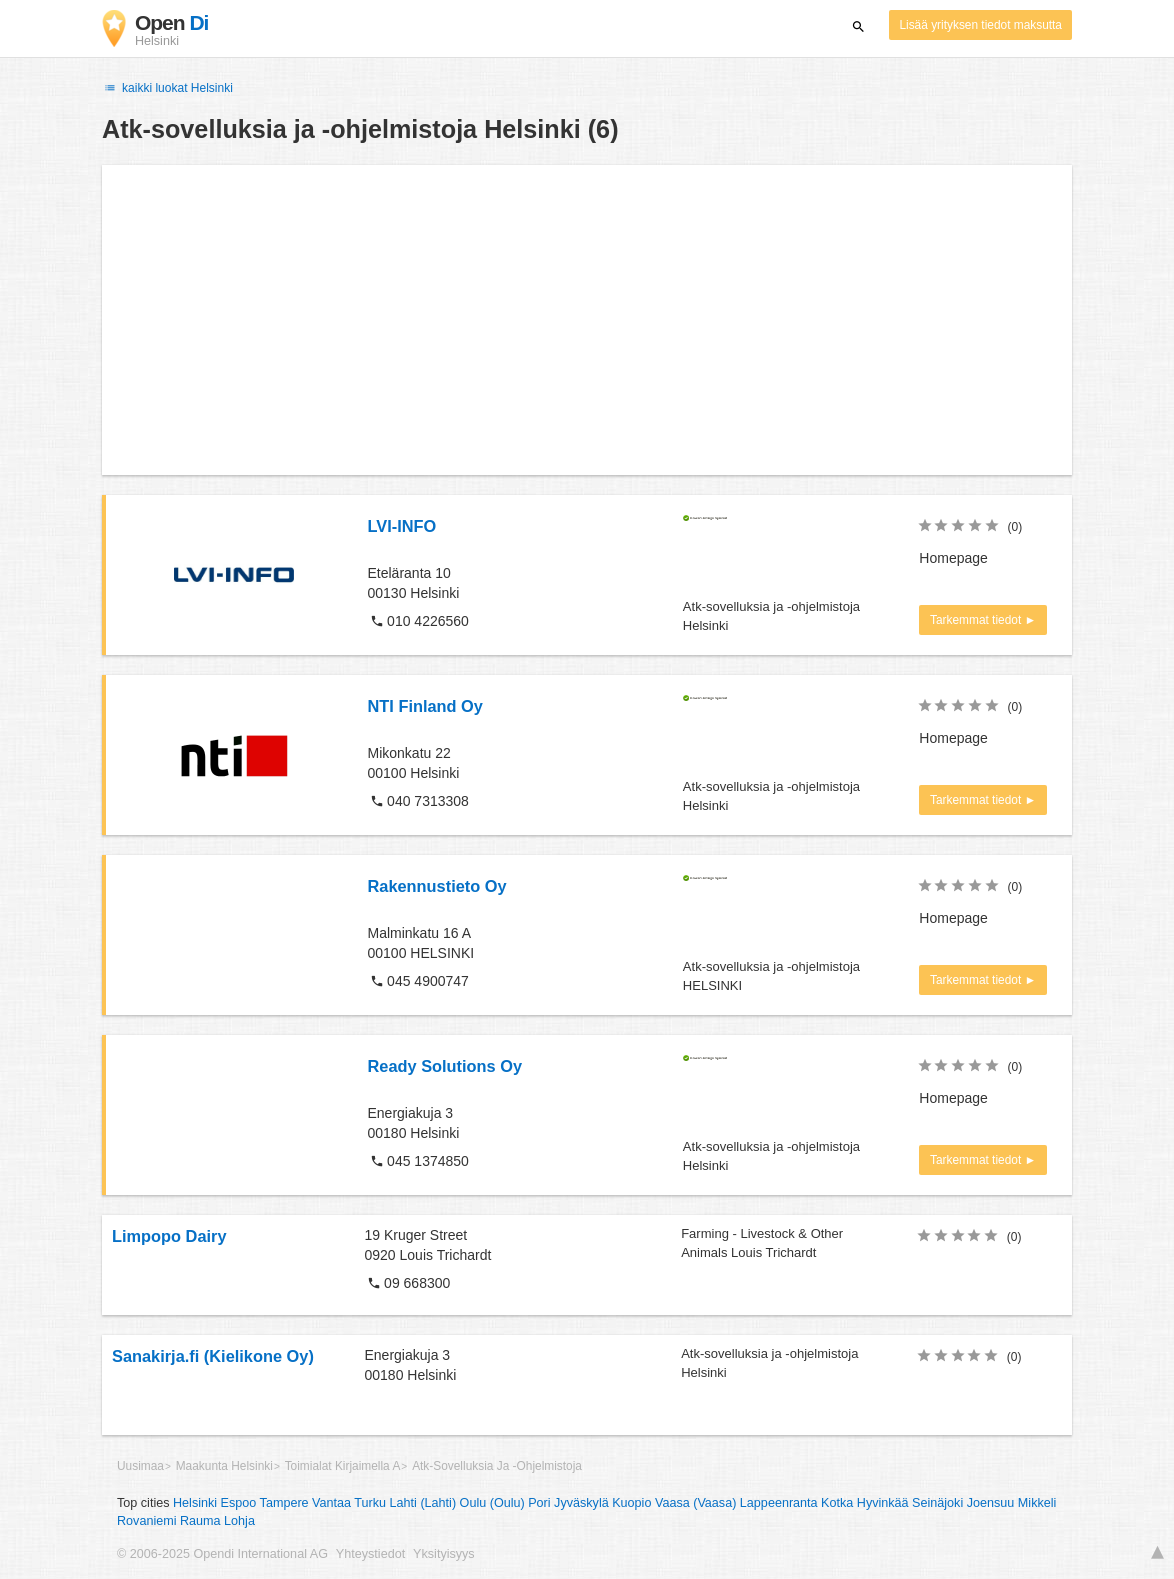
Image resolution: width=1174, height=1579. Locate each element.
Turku (370, 1503)
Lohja (239, 1521)
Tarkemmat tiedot (977, 620)
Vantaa (331, 1503)
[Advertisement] (587, 320)
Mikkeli (1037, 1503)
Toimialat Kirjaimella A (343, 1466)
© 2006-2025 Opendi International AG (222, 1554)
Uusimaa (140, 1466)
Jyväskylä (581, 1503)
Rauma (200, 1521)
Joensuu (991, 1503)
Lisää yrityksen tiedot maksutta (980, 25)
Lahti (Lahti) (423, 1503)
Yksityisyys (444, 1554)
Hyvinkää (883, 1503)
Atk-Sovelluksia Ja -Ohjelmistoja (497, 1466)
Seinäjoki (937, 1503)
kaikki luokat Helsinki (167, 88)
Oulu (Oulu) (492, 1503)
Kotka (837, 1503)
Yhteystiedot (370, 1554)
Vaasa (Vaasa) (695, 1503)
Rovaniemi (147, 1521)
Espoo (239, 1503)
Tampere (284, 1503)
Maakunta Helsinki (224, 1466)
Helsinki (195, 1503)
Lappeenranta (779, 1503)
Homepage (953, 558)
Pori (539, 1503)
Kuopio (631, 1503)
